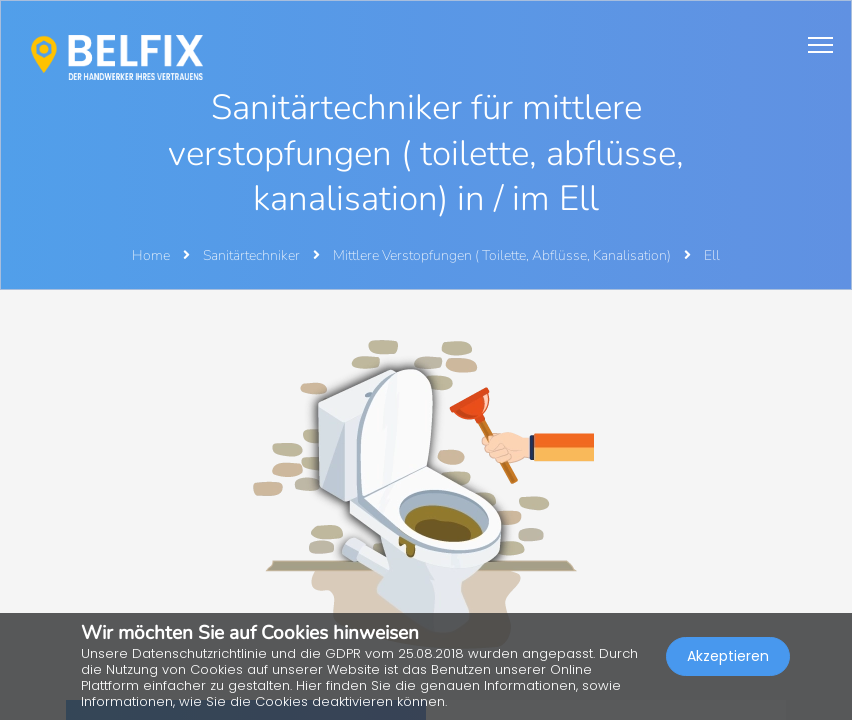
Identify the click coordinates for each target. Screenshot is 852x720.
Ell (712, 255)
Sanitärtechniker (253, 255)
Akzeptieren (728, 656)
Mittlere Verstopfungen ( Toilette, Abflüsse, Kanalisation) (503, 255)
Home (151, 255)
